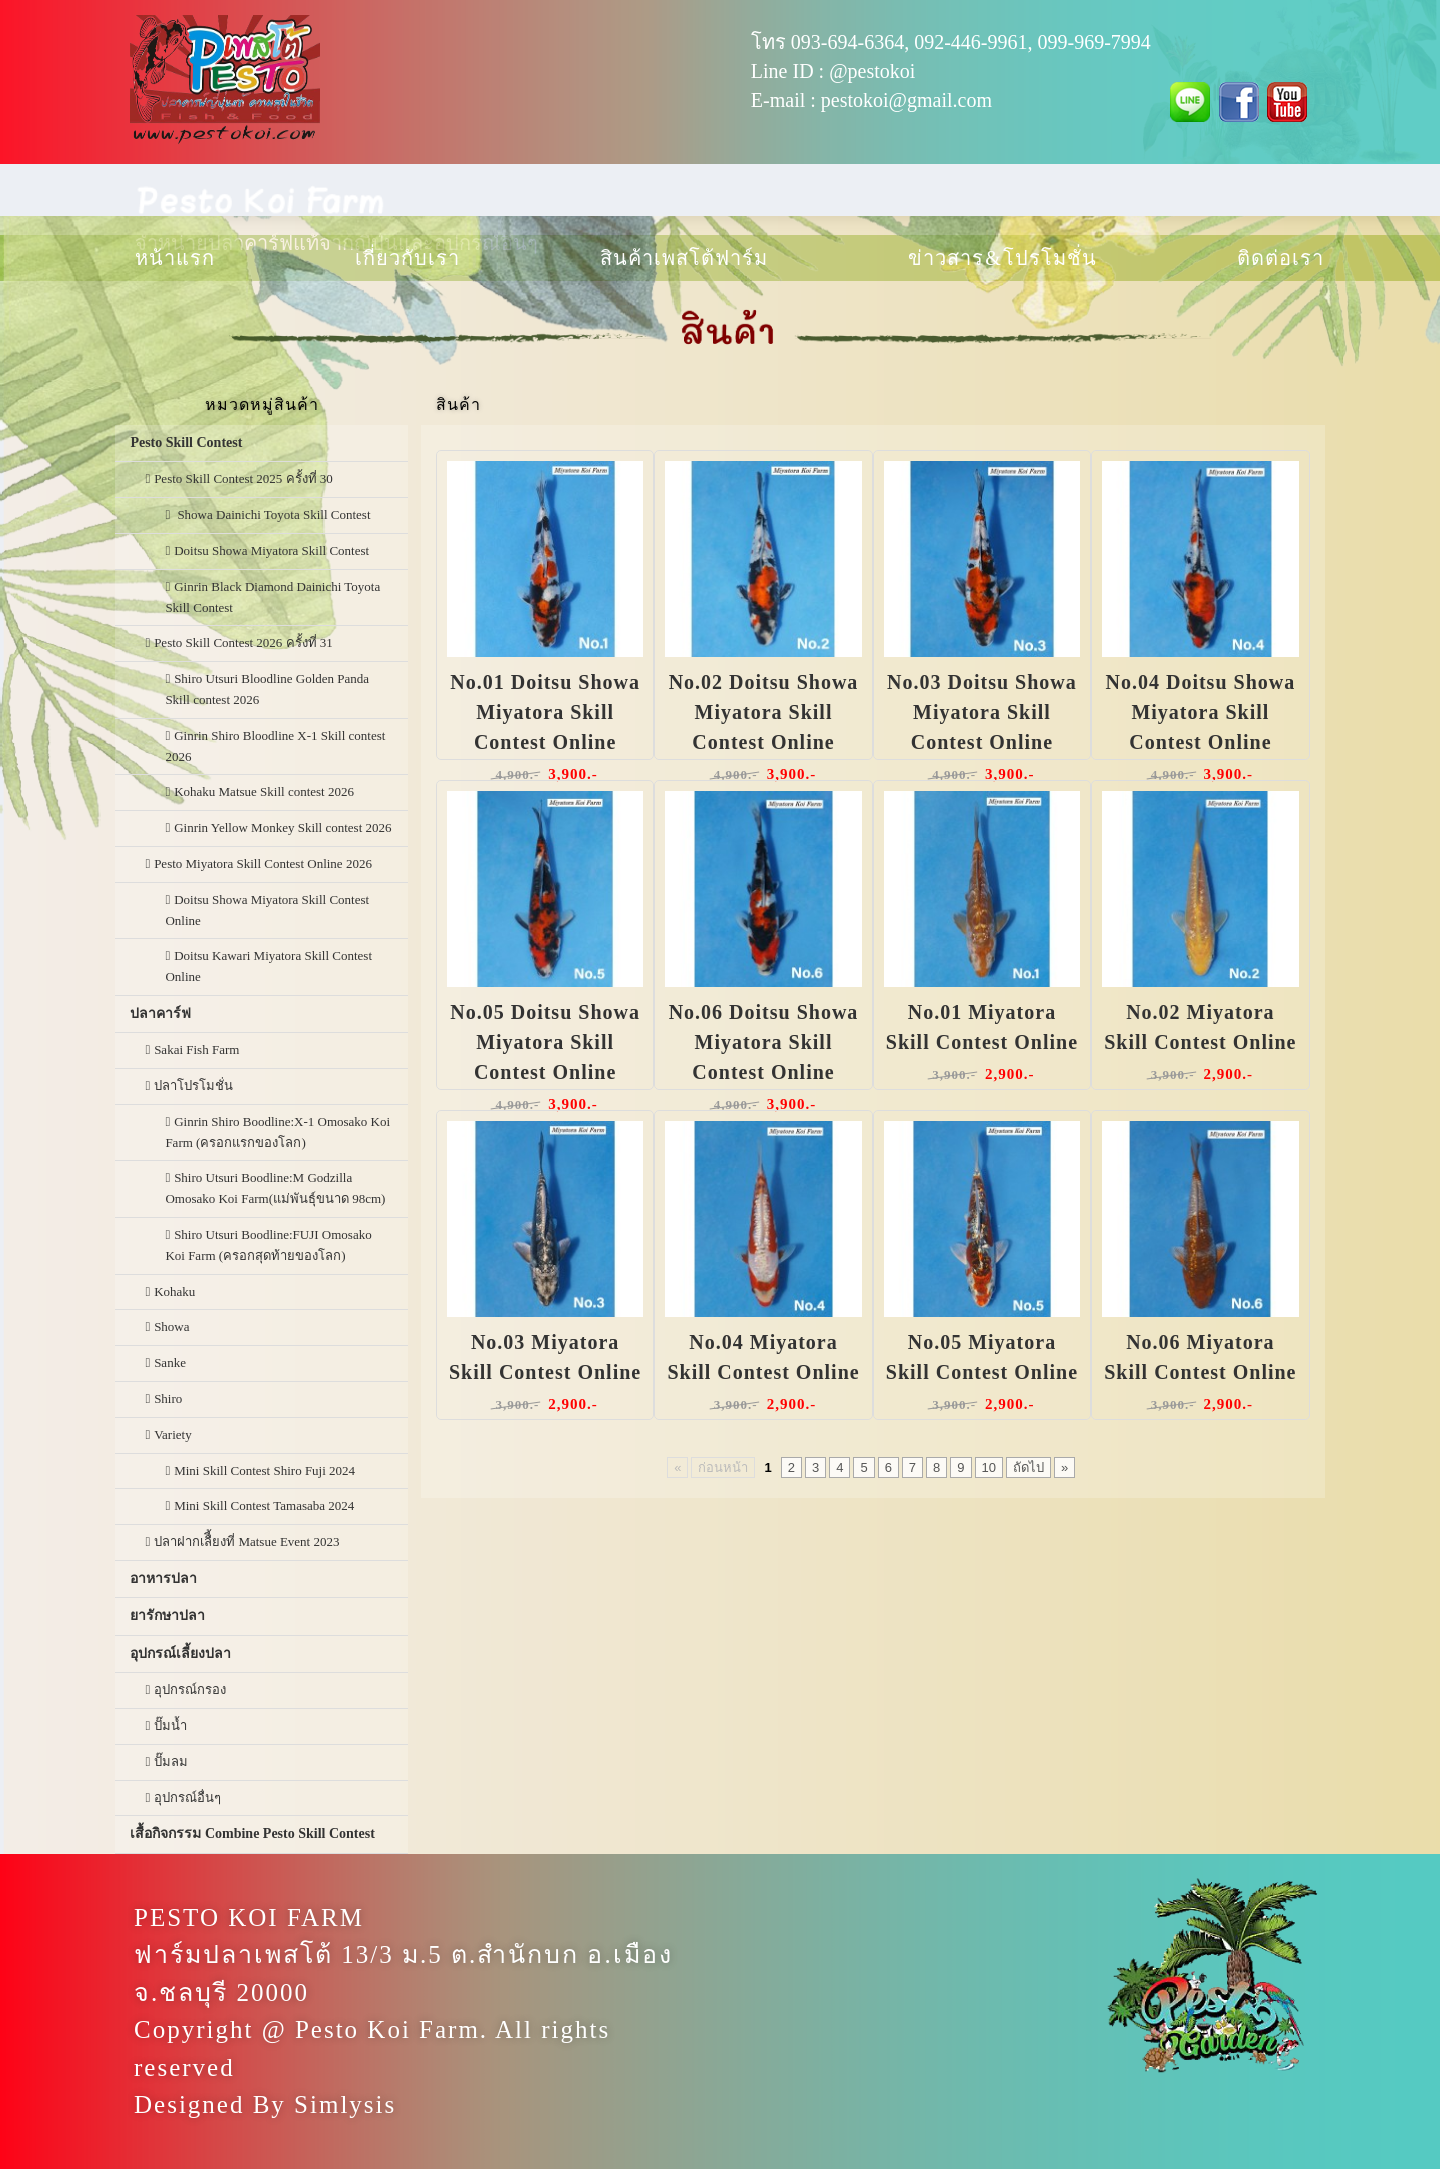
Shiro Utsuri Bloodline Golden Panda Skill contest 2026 (267, 689)
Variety (173, 1434)
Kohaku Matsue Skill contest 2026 (264, 791)
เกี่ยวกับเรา (407, 258)
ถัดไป (1028, 1467)
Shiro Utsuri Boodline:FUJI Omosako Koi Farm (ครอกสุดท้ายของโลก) (268, 1245)
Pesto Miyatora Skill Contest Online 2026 (263, 863)
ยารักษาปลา (167, 1615)
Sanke (170, 1362)
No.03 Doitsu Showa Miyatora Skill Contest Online (982, 712)
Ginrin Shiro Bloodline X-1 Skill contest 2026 (275, 746)
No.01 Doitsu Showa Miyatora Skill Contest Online (545, 712)
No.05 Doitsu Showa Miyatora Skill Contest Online (545, 1042)
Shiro (168, 1398)
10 (989, 1467)
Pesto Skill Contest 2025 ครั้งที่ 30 (243, 478)
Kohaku (174, 1291)
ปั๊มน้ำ (170, 1725)
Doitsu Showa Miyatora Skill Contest (271, 550)
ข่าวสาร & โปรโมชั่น (1002, 258)
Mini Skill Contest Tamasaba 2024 (264, 1505)
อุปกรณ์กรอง (190, 1689)
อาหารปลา (163, 1578)
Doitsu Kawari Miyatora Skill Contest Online (268, 966)
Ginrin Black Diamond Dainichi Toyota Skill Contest (272, 597)
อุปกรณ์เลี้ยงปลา (180, 1653)
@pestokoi (872, 71)
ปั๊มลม (171, 1761)
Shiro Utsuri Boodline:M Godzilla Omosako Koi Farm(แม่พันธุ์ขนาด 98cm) (275, 1188)
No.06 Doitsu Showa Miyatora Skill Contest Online (764, 1042)
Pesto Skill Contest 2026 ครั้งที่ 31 (243, 642)
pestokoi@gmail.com (906, 100)
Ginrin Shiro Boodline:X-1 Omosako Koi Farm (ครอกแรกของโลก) (277, 1132)
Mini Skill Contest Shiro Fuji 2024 (264, 1470)
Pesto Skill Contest (186, 442)
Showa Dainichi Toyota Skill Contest (272, 514)
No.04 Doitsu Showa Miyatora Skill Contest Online (1201, 712)
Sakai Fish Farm (196, 1049)
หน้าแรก (175, 258)
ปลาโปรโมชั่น (193, 1085)
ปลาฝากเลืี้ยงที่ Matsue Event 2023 (246, 1541)
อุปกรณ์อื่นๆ (187, 1797)
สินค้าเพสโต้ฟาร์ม (684, 258)
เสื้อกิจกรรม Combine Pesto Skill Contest (252, 1833)
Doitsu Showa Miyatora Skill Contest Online (267, 910)
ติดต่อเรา (1280, 258)
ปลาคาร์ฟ (160, 1013)
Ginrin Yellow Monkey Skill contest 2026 (282, 827)
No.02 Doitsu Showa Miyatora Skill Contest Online (764, 712)
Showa (171, 1326)
